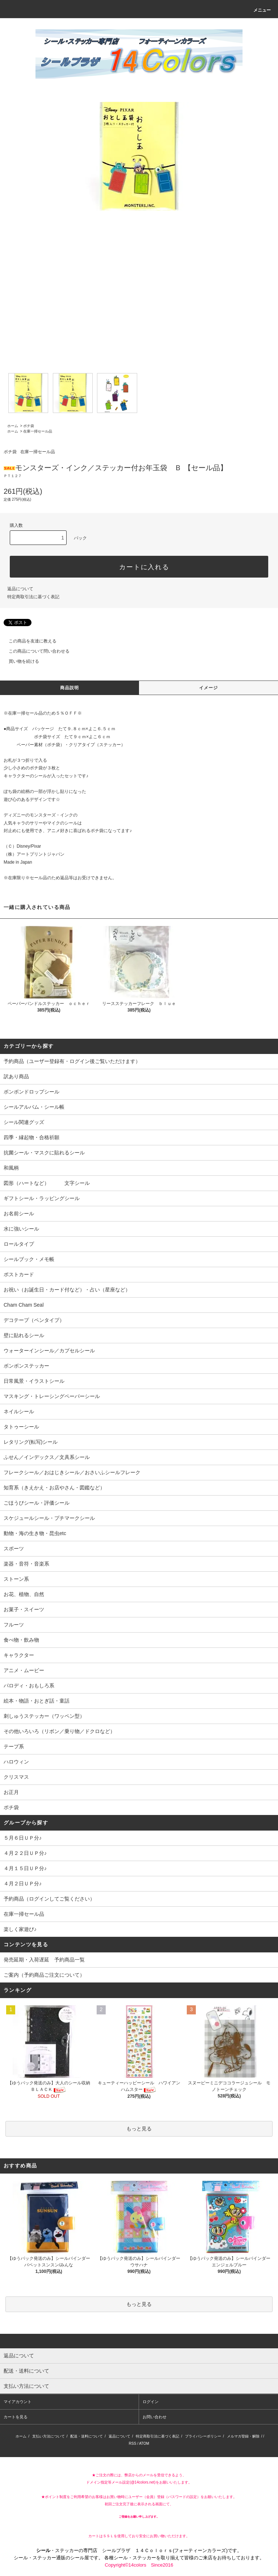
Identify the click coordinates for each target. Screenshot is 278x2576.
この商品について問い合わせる (35, 651)
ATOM (144, 2443)
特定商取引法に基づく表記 (33, 596)
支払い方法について (48, 2436)
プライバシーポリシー (203, 2436)
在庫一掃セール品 (37, 431)
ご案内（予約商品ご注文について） (44, 1975)
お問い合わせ (155, 2417)
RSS (132, 2443)
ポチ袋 (28, 426)
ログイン (151, 2401)
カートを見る (16, 2417)
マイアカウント (17, 2401)
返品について (20, 588)
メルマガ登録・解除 (243, 2436)
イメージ (208, 687)
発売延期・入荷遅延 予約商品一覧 (44, 1960)
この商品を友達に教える (28, 641)
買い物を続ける (19, 661)
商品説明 (69, 687)
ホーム (12, 426)
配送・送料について (86, 2436)
